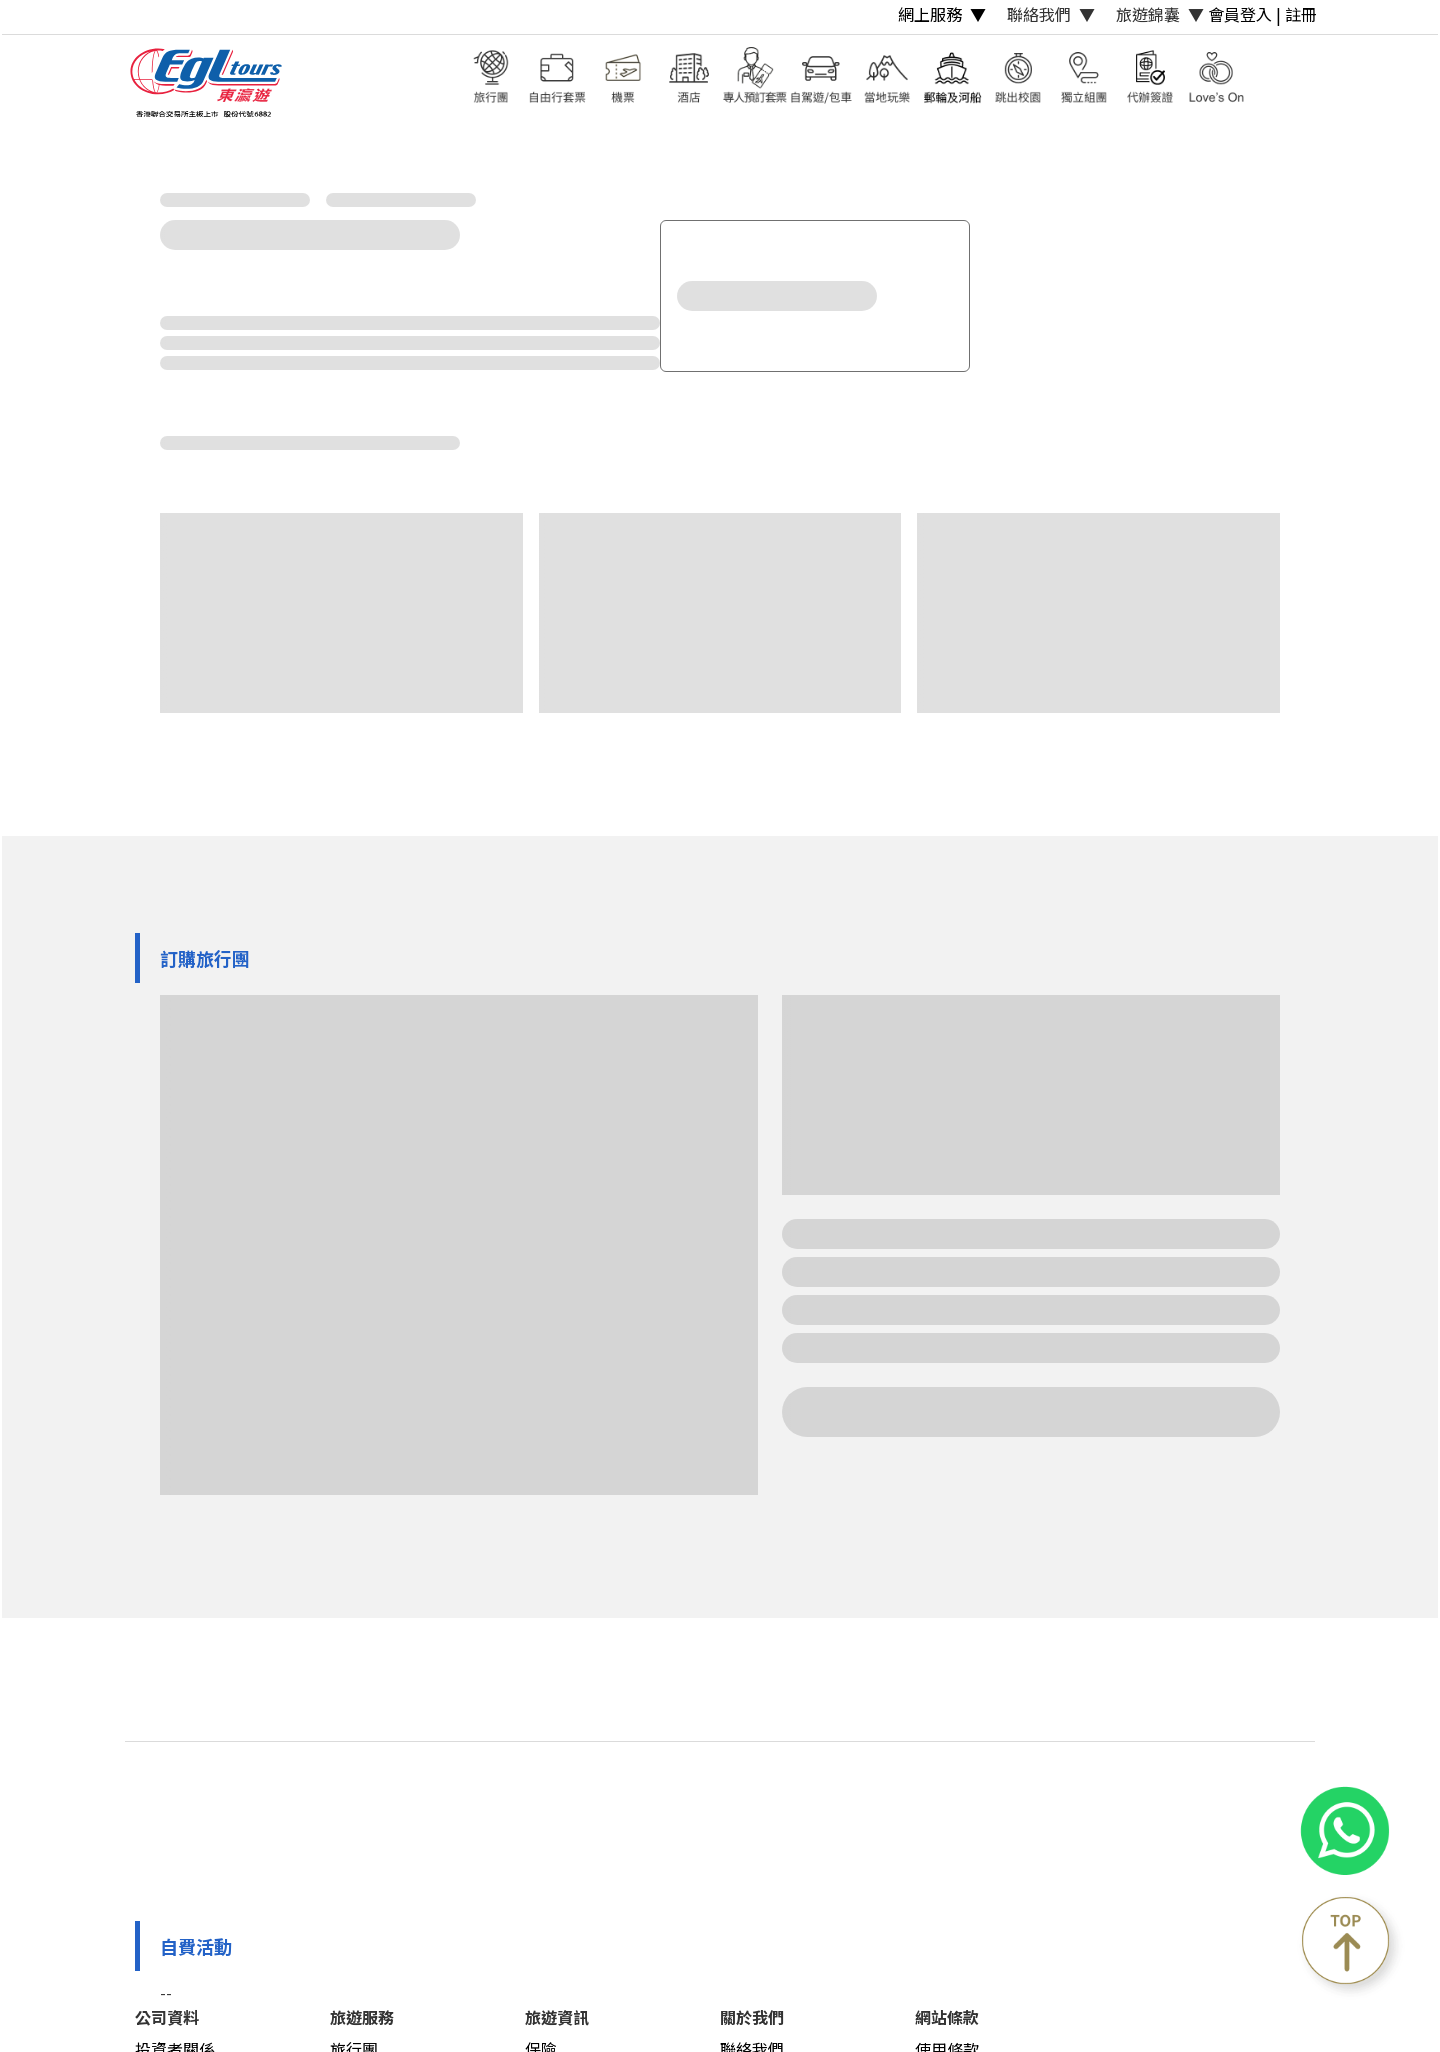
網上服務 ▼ (942, 14)
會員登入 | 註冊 (1262, 14)
